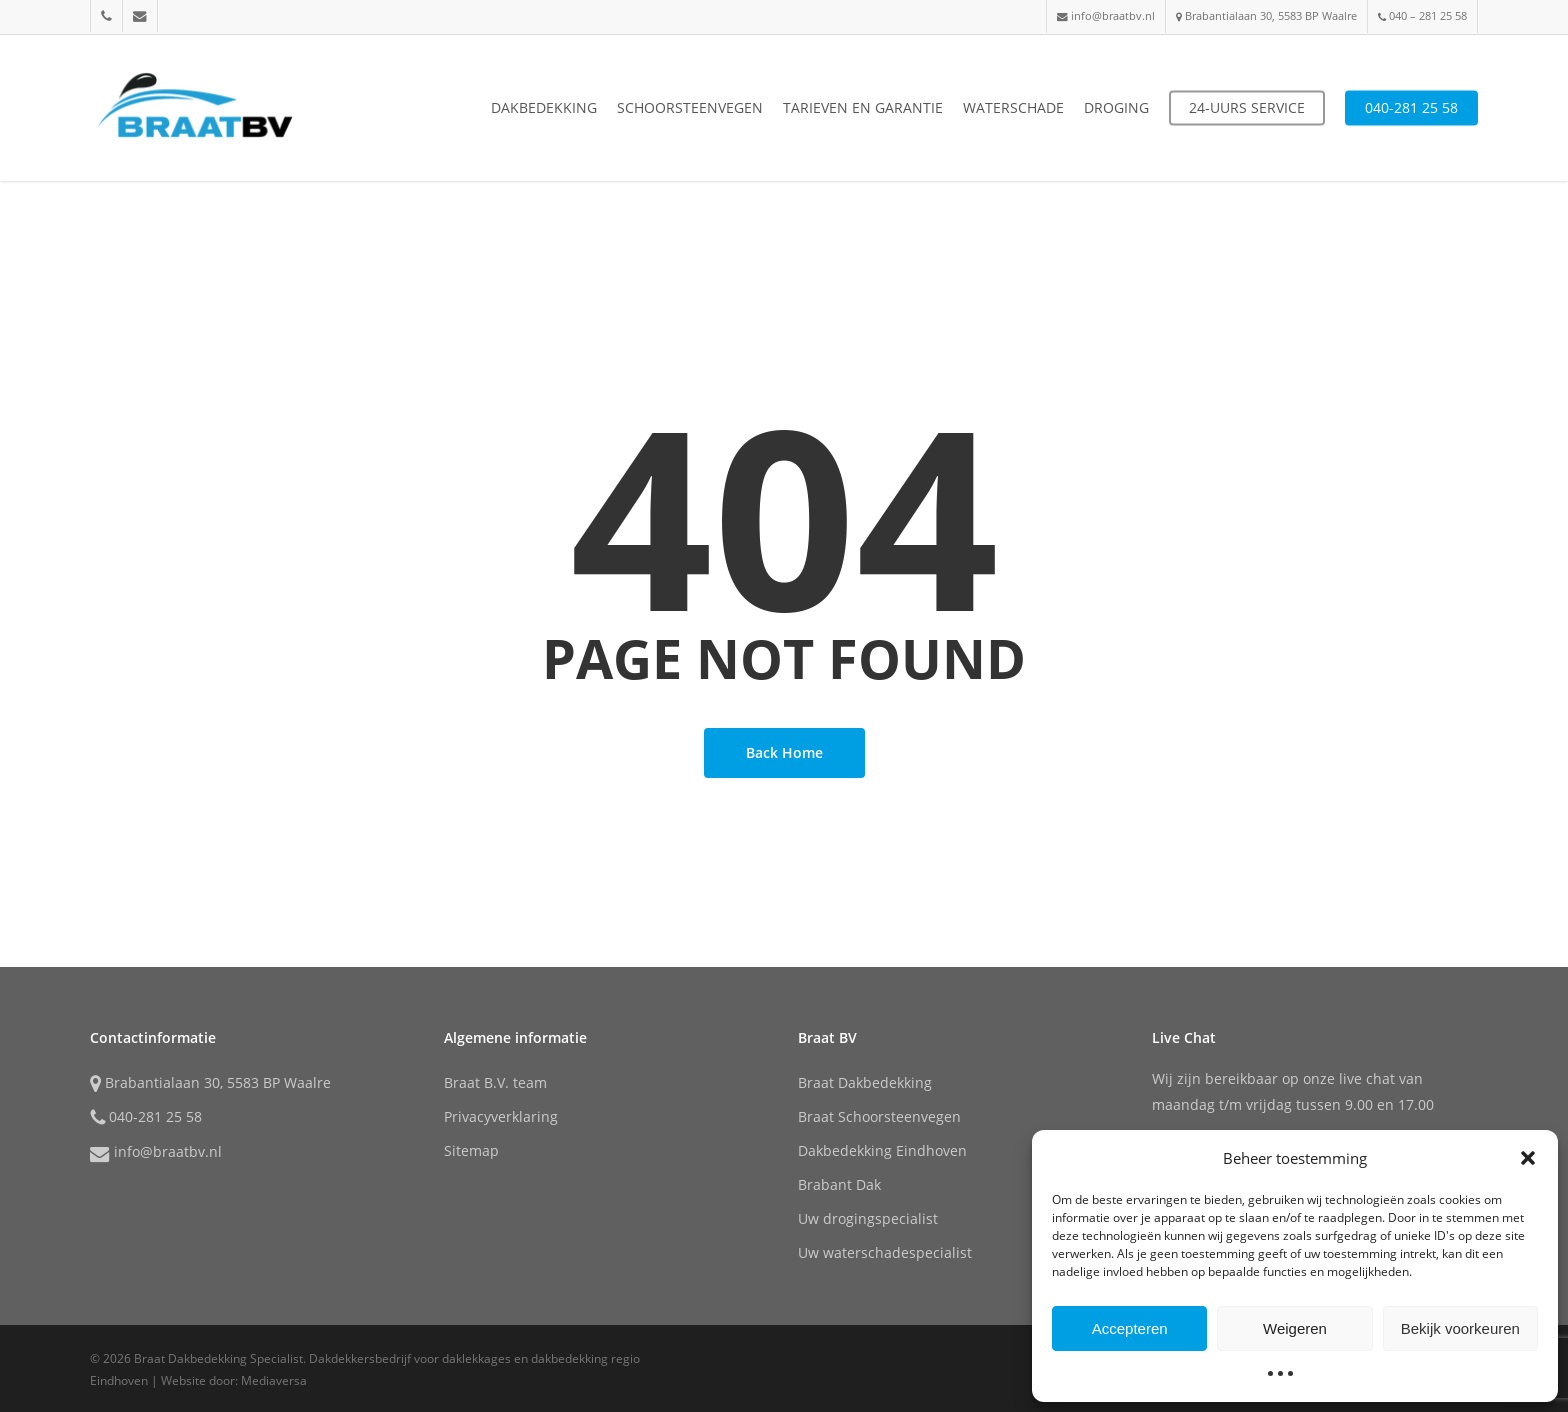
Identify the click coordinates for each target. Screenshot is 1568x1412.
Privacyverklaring (501, 1116)
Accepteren (1130, 1328)
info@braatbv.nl (156, 1152)
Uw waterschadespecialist (885, 1252)
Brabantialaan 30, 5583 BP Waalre (210, 1083)
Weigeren (1295, 1328)
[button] (1528, 1158)
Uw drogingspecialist (868, 1218)
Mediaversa (274, 1380)
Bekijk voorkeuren (1460, 1328)
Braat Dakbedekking (865, 1082)
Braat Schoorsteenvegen (879, 1116)
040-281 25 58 (146, 1118)
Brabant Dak (839, 1184)
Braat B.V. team (495, 1082)
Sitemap (471, 1150)
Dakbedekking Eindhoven (882, 1150)
